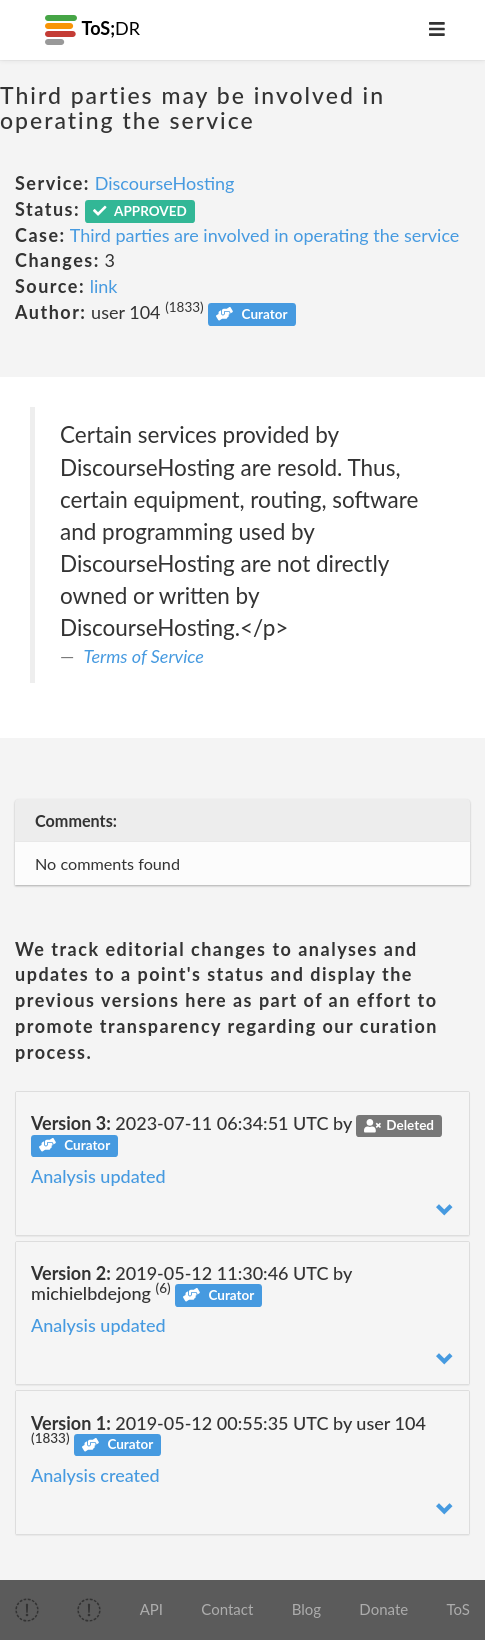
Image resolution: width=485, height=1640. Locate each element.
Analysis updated (98, 1176)
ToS (457, 1609)
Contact (227, 1609)
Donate (383, 1609)
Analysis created (95, 1475)
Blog (306, 1609)
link (104, 286)
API (151, 1609)
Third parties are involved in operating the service (265, 235)
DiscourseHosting (165, 183)
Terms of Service (144, 656)
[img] (27, 1610)
